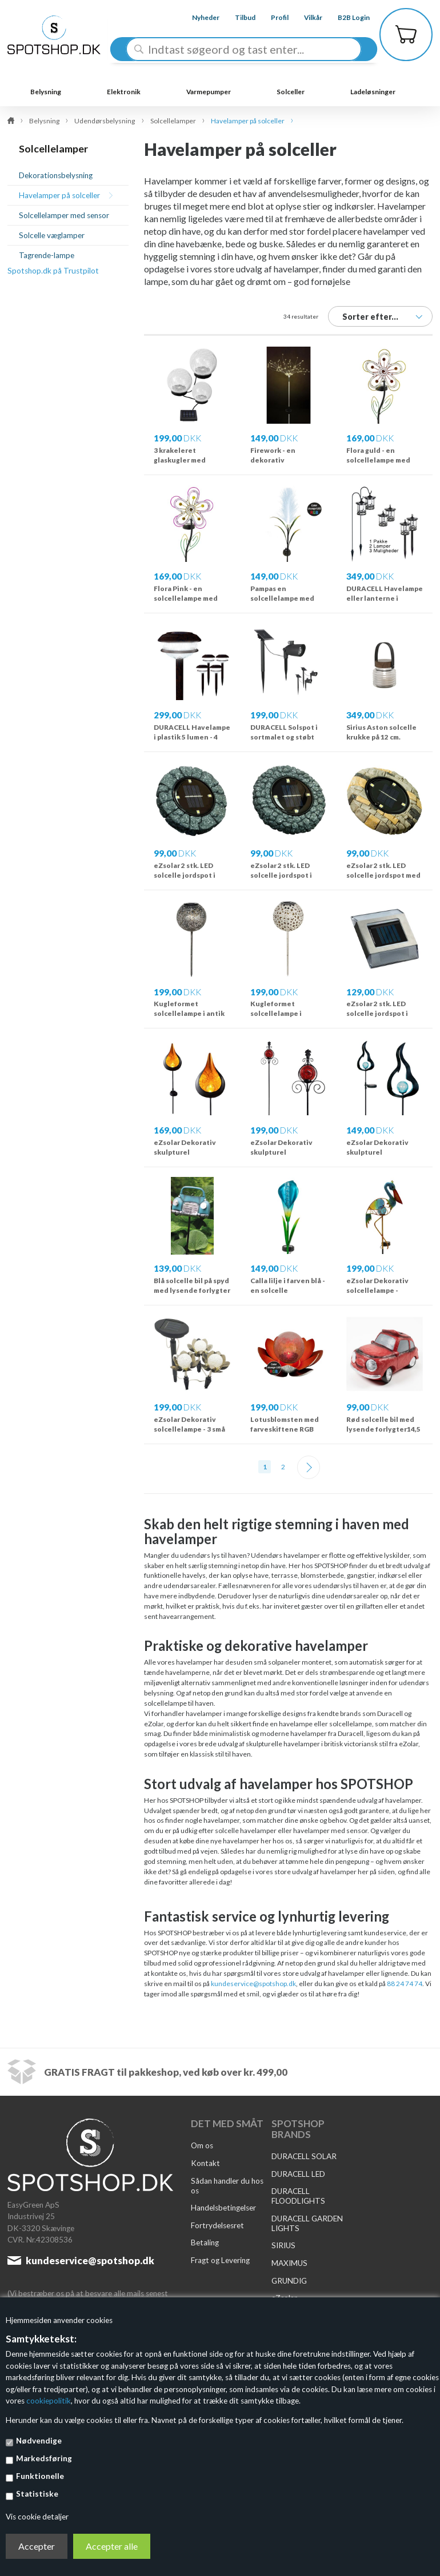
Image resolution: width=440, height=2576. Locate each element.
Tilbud (238, 17)
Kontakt (205, 2163)
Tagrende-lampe (46, 255)
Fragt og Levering (220, 2260)
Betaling (205, 2242)
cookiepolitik (48, 2400)
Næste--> (309, 1467)
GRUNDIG (289, 2280)
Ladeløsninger (372, 91)
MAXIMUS (289, 2263)
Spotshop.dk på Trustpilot (53, 270)
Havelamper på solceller (59, 195)
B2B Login (347, 17)
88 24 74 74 (404, 1983)
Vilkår (307, 17)
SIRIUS (283, 2245)
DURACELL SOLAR (304, 2156)
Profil (273, 17)
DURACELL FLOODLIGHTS (298, 2196)
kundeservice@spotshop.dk (253, 1983)
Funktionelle (40, 2476)
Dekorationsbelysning (56, 175)
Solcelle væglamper (52, 235)
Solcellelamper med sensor (64, 215)
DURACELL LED (298, 2174)
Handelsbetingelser (223, 2207)
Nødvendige (39, 2440)
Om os (202, 2145)
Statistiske (37, 2493)
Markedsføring (44, 2458)
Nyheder (199, 17)
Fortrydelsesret (217, 2225)
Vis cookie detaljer (37, 2516)
